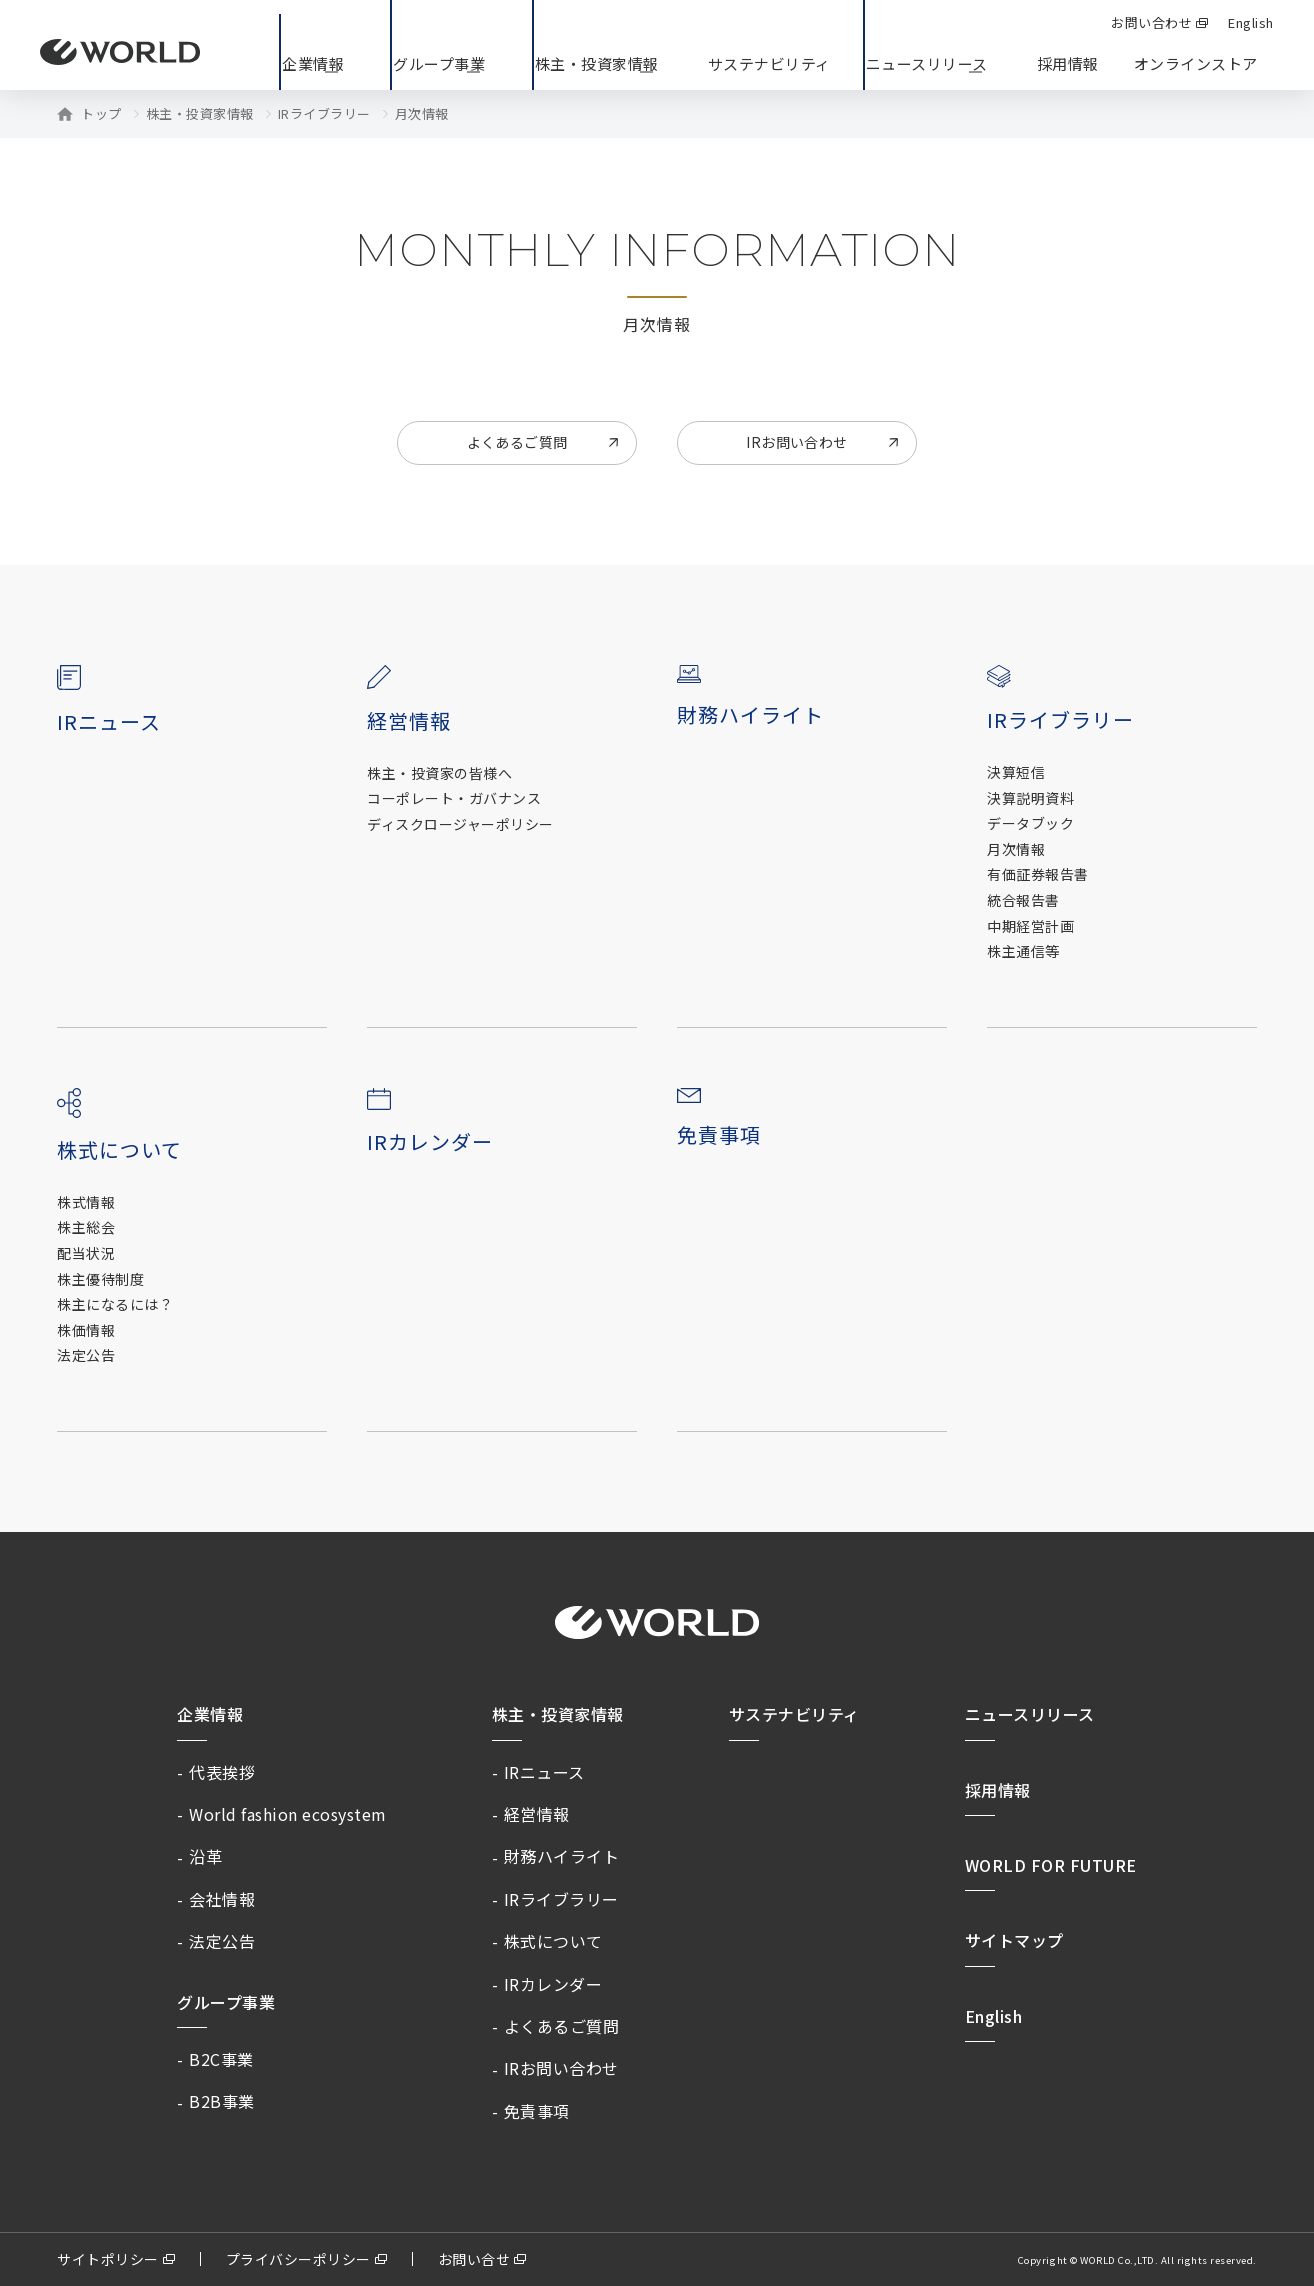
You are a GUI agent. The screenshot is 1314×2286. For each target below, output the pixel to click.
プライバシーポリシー (298, 2259)
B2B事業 (222, 2101)
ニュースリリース (1030, 1714)
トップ (101, 114)
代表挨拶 (222, 1772)
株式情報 (86, 1202)
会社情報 (222, 1899)
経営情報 (537, 1814)
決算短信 (1016, 772)
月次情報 (1016, 849)
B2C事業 (221, 2059)
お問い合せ (474, 2259)
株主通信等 (1023, 951)
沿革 (205, 1856)
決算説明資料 (1030, 798)
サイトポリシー (108, 2259)
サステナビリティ (794, 1714)
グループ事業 (226, 2002)
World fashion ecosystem (288, 1814)
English (994, 2016)
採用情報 (1068, 63)
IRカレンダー (430, 1141)
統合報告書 (1023, 900)
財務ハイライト (750, 714)
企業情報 (210, 1714)
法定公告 (86, 1355)
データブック (1030, 823)
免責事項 (719, 1134)
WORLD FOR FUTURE (1051, 1865)
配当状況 (86, 1253)
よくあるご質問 (517, 442)
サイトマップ (1014, 1940)
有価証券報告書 (1038, 874)
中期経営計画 (1030, 926)
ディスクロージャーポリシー (460, 824)
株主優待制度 (100, 1279)
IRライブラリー (324, 114)
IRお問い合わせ (796, 442)
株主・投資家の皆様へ (439, 773)
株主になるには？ (115, 1304)
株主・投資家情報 (200, 114)
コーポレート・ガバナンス (454, 798)
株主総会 (86, 1227)
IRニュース (109, 721)
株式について (553, 1941)
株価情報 (86, 1330)
